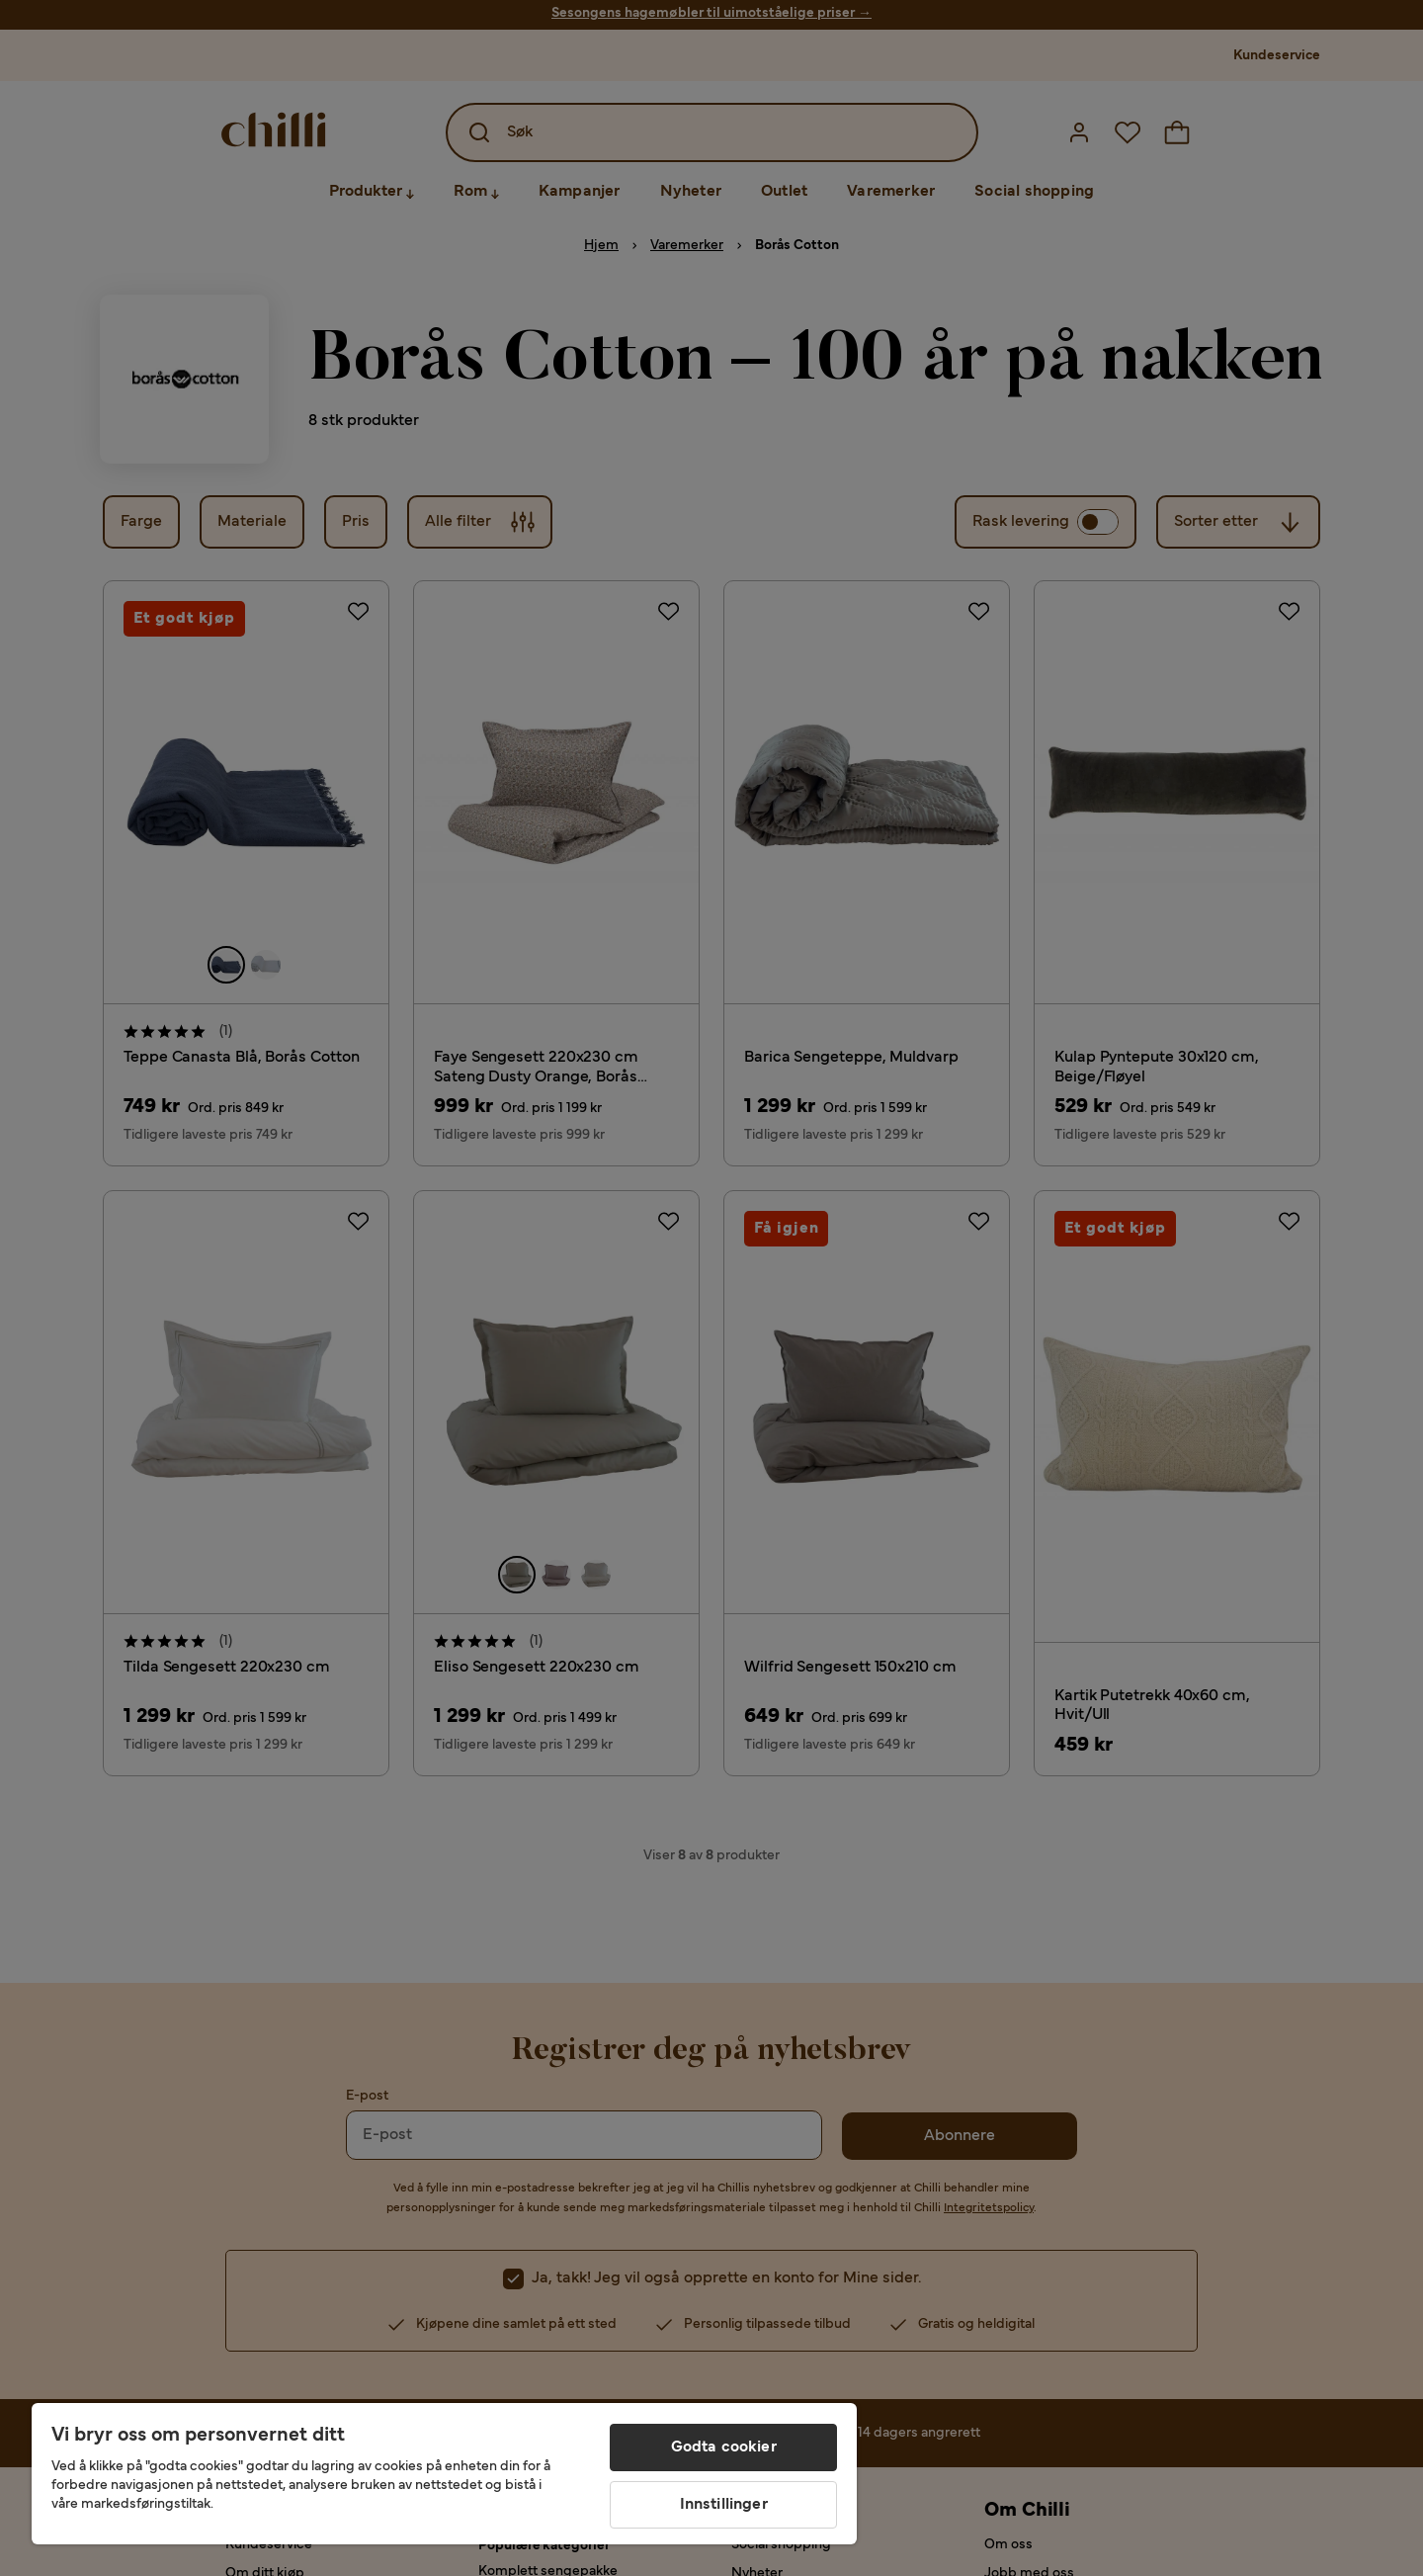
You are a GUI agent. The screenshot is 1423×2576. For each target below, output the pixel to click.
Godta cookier (724, 2447)
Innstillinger (724, 2505)
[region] (444, 2473)
